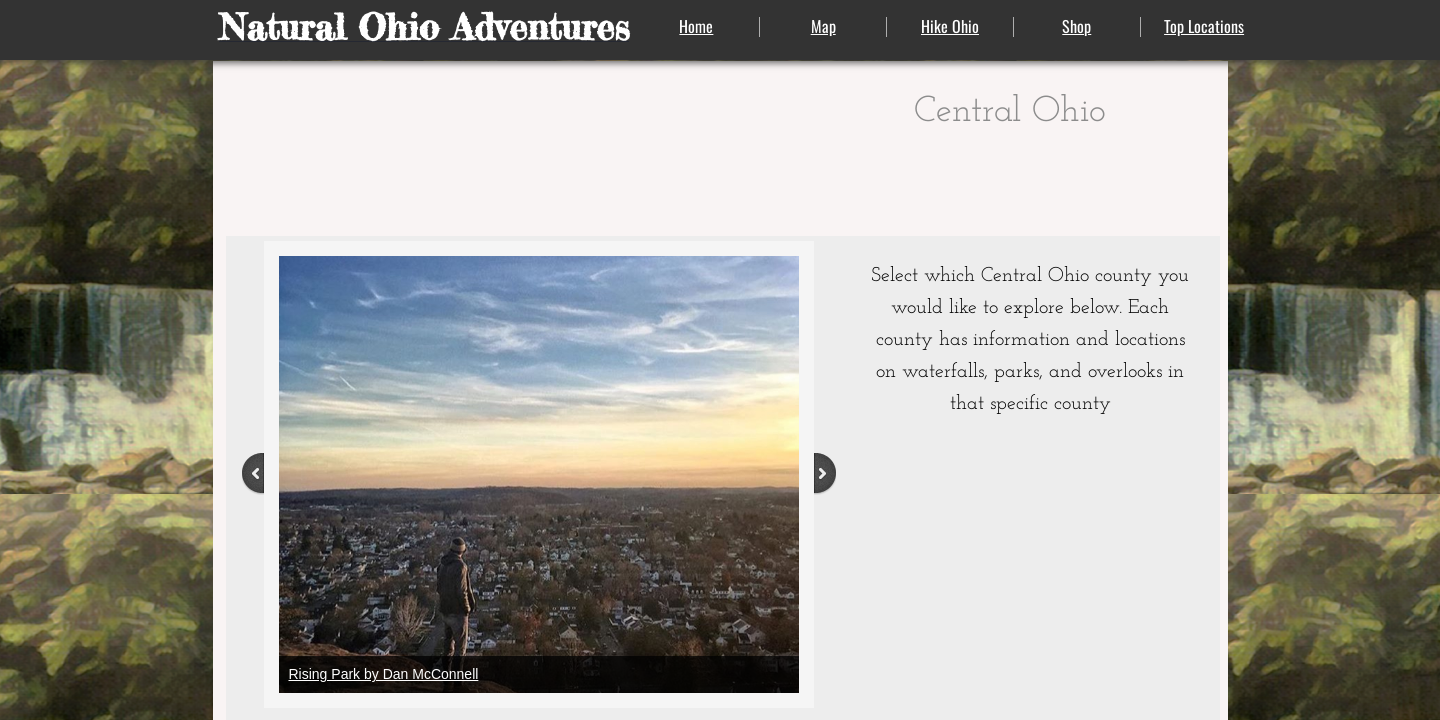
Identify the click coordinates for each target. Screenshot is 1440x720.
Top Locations (1204, 26)
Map (823, 26)
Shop (1076, 26)
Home (696, 26)
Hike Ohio (950, 26)
